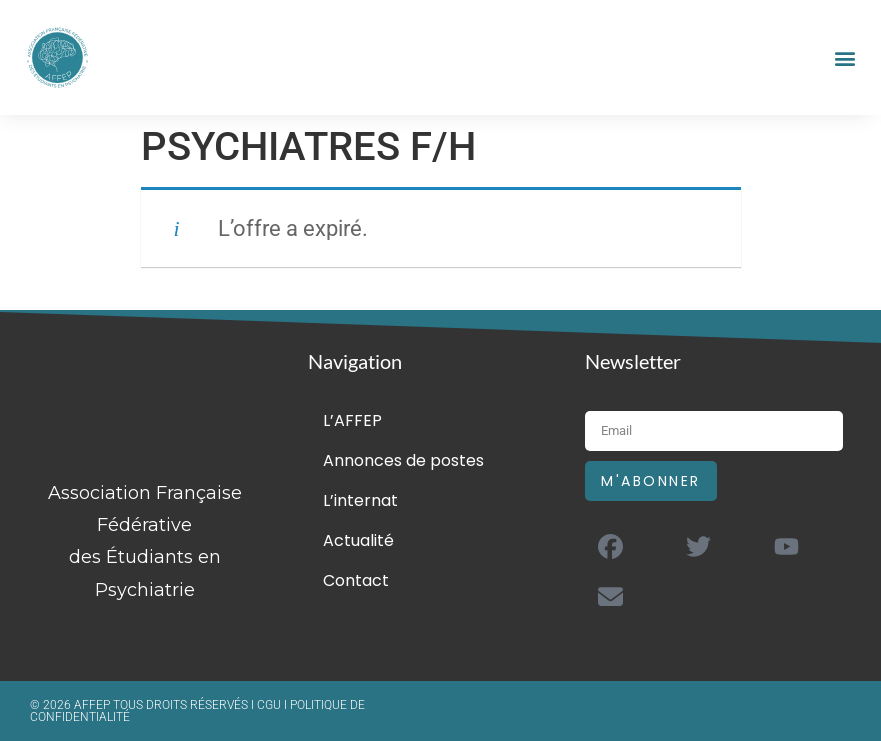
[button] (844, 57)
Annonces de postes (403, 460)
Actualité (358, 540)
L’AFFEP (352, 420)
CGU (270, 705)
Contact (356, 580)
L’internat (360, 500)
